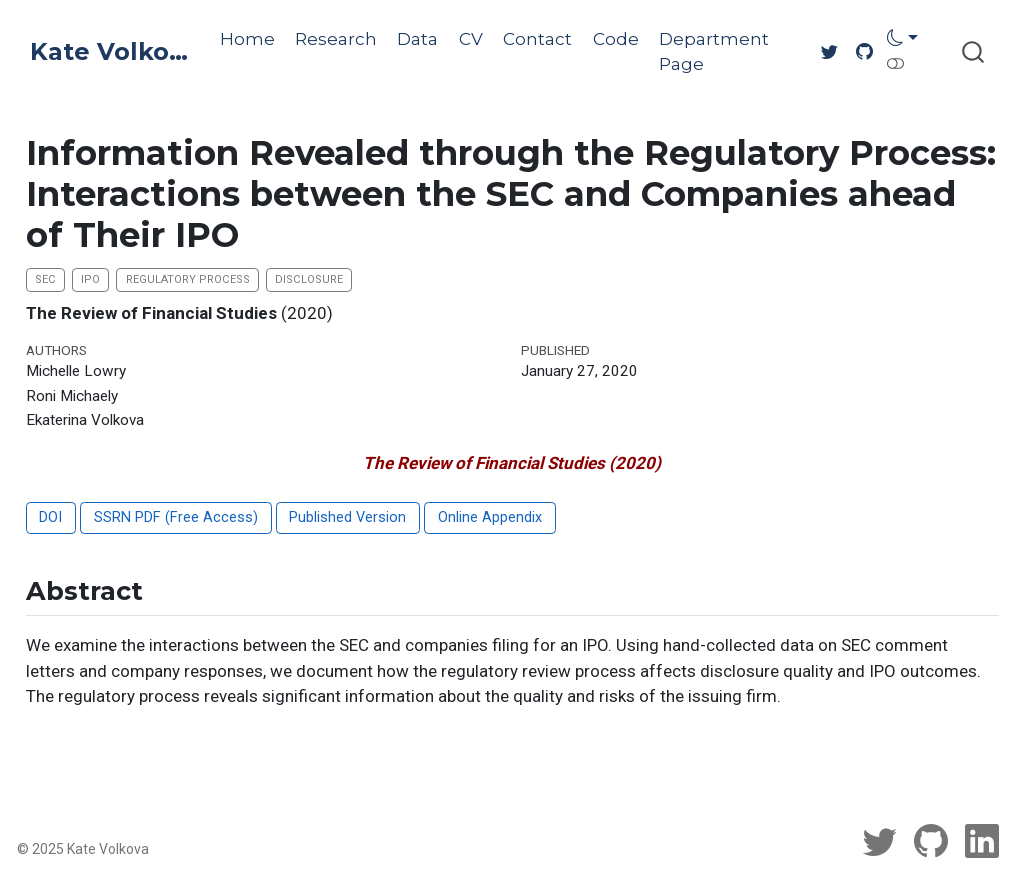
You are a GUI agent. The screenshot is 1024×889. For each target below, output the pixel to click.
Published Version (347, 517)
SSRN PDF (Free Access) (176, 517)
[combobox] (974, 51)
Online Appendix (490, 517)
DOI (50, 517)
